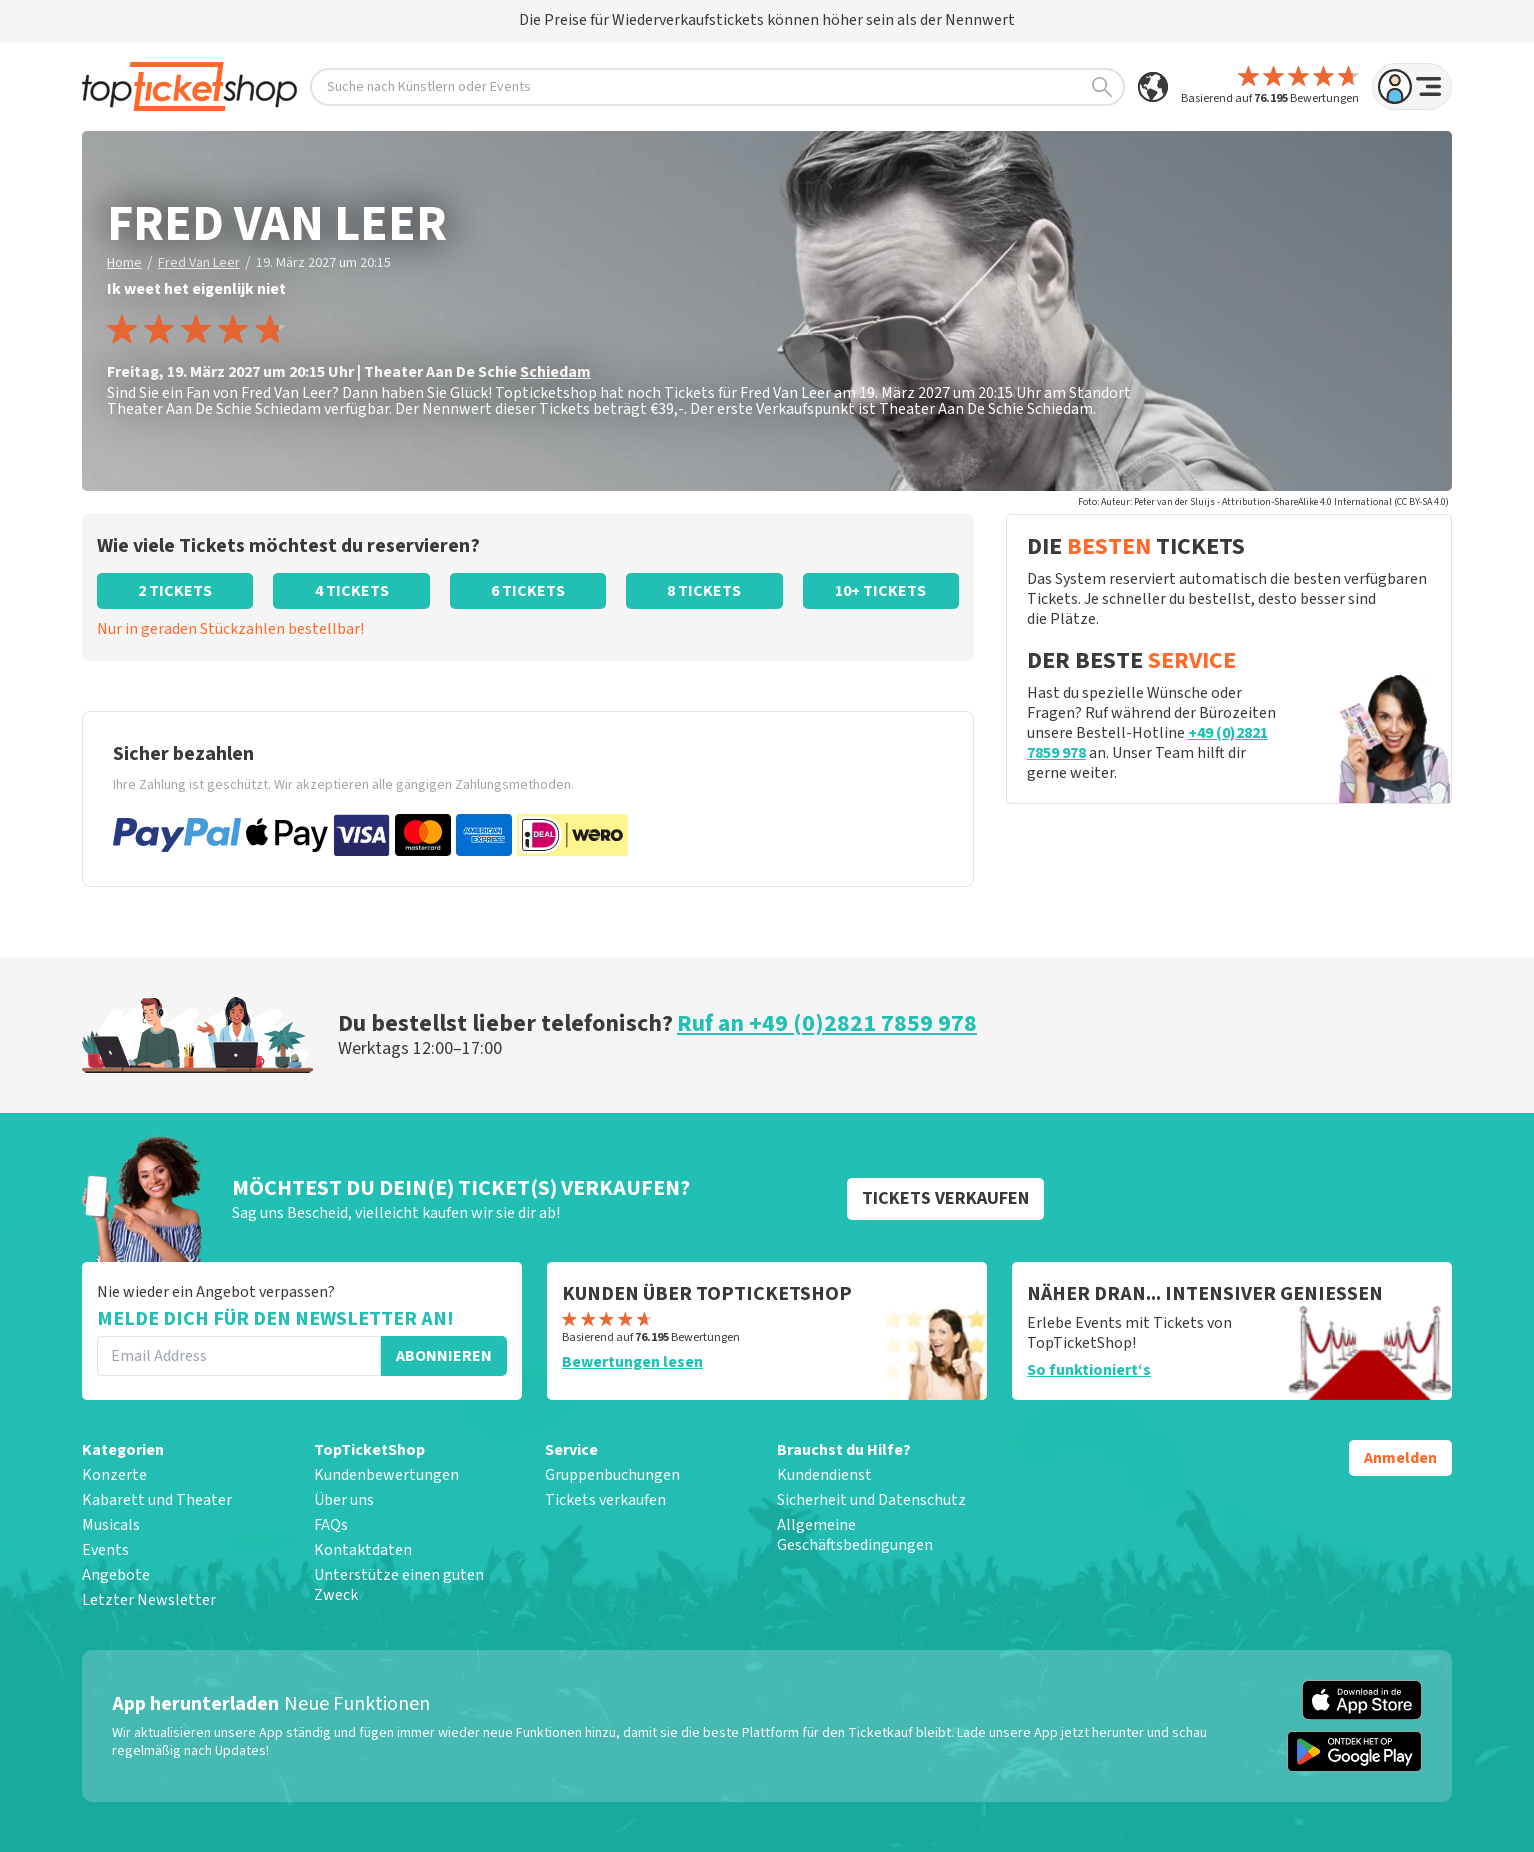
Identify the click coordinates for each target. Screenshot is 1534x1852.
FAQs (331, 1525)
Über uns (344, 1500)
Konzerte (114, 1475)
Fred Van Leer (199, 263)
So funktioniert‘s (1089, 1370)
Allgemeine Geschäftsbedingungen (855, 1535)
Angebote (116, 1575)
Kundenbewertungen (386, 1475)
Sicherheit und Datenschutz (871, 1500)
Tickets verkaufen (605, 1500)
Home (124, 263)
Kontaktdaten (363, 1550)
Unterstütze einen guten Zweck (399, 1585)
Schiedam (555, 372)
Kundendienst (824, 1475)
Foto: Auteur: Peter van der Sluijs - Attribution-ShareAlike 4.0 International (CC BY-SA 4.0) (1263, 502)
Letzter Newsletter (149, 1600)
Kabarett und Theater (157, 1500)
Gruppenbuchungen (612, 1475)
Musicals (111, 1525)
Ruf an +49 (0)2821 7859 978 (827, 1023)
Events (105, 1550)
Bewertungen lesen (632, 1362)
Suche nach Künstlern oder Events (719, 87)
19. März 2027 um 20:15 (323, 263)
